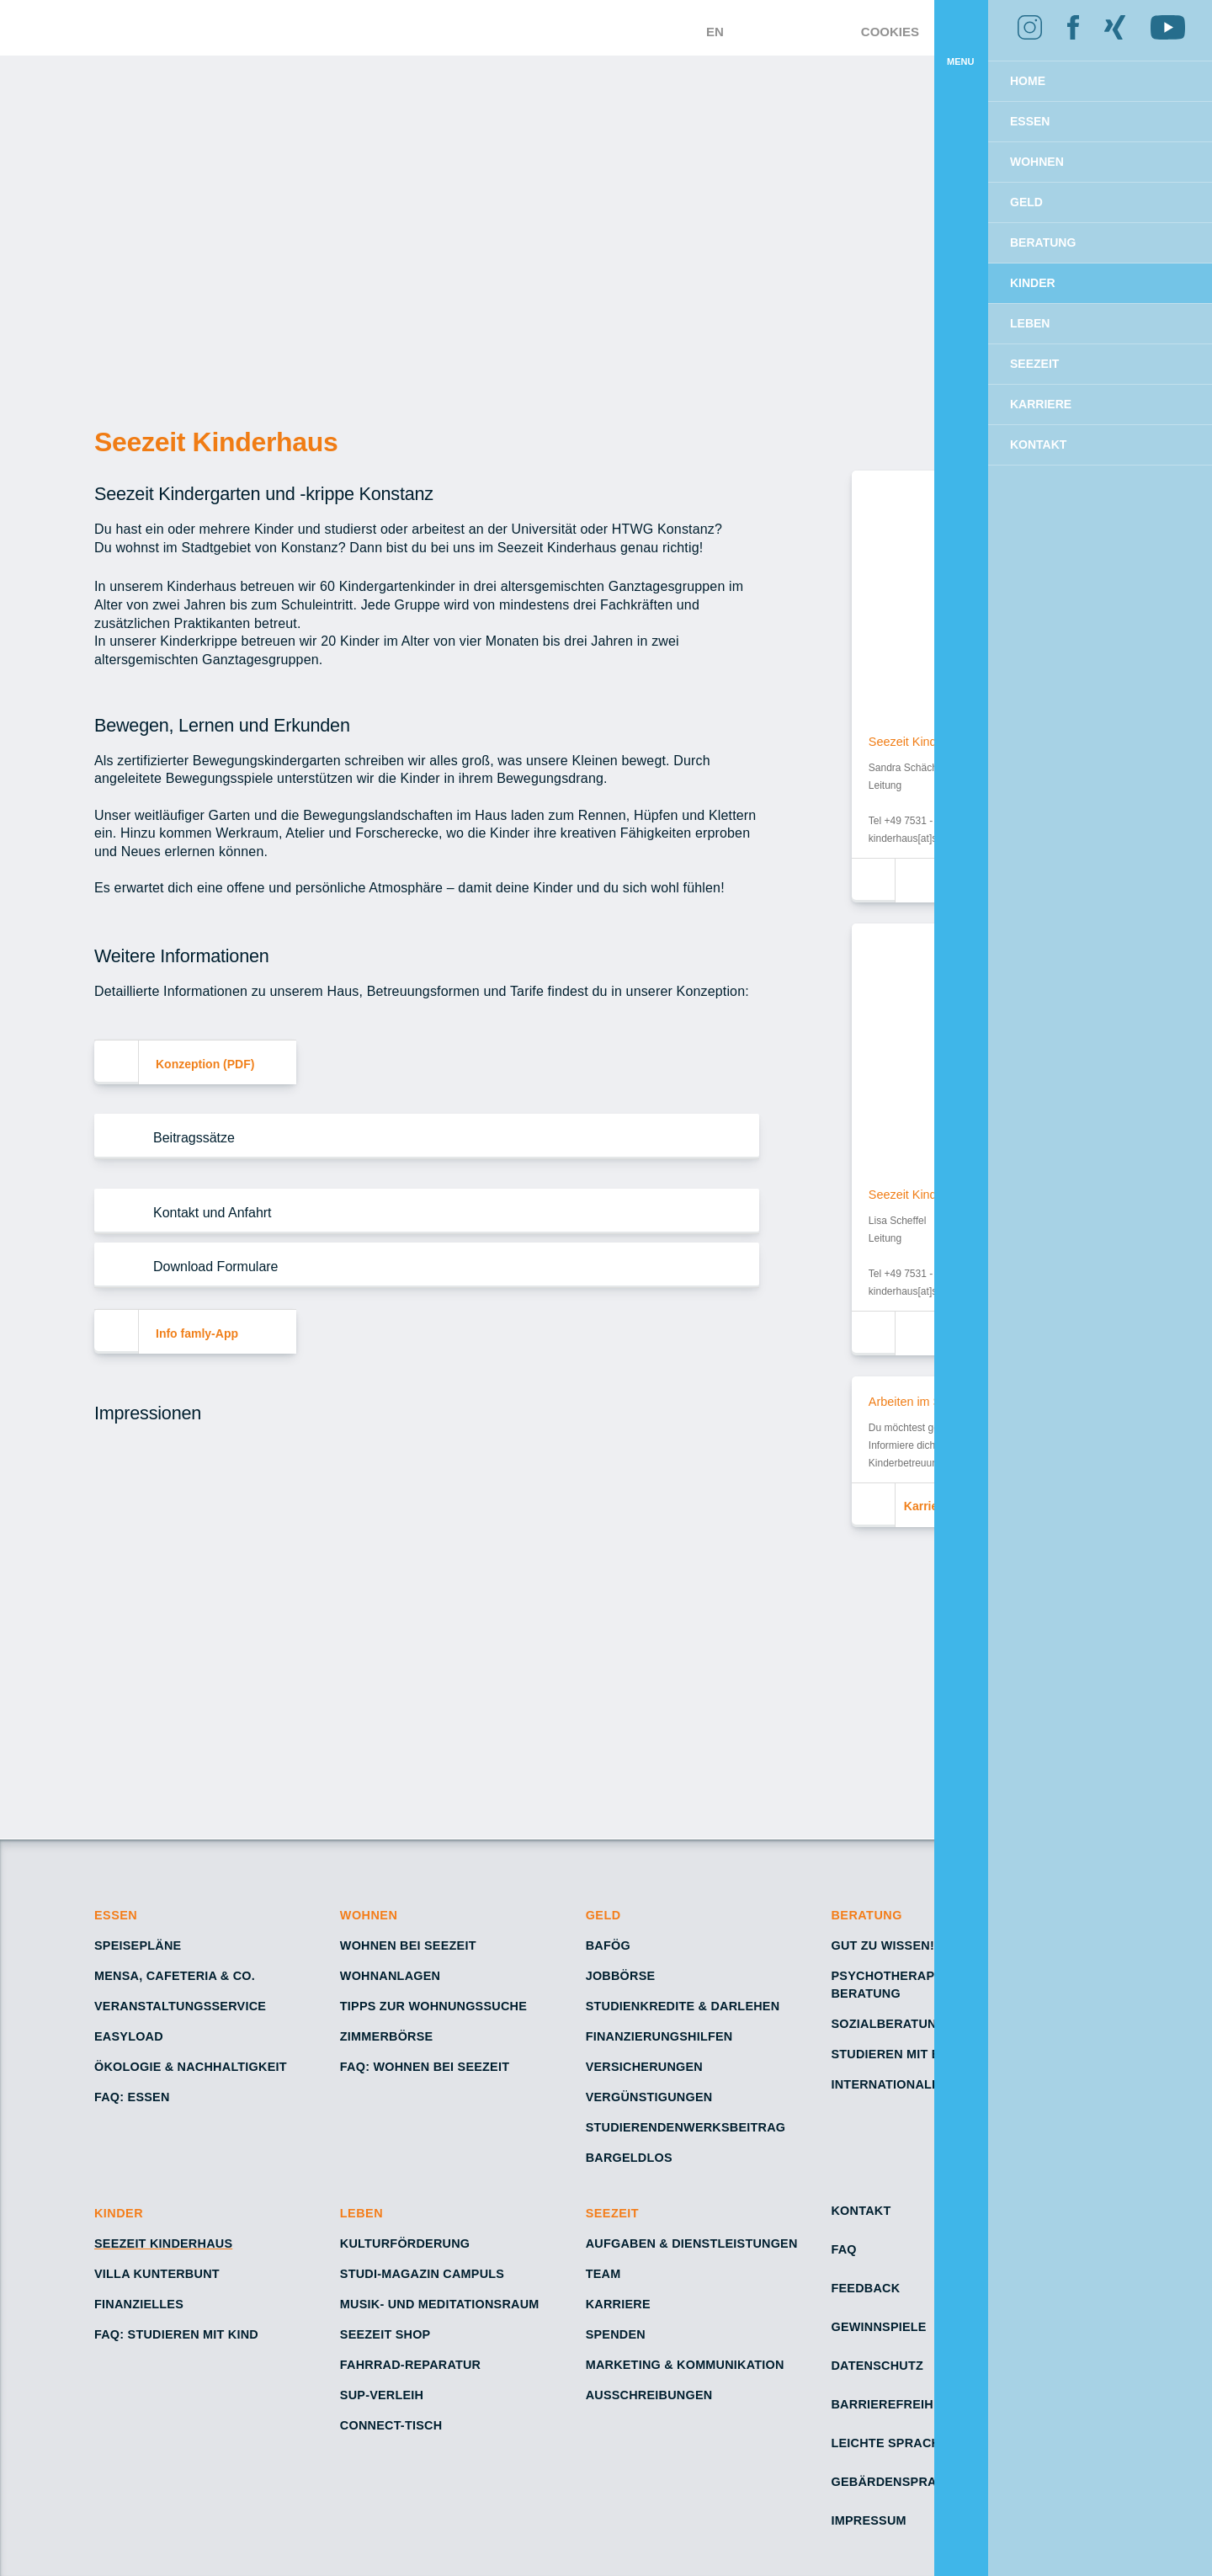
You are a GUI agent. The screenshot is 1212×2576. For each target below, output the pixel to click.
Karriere (617, 2304)
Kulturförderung (405, 2243)
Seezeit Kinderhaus (162, 2243)
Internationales (890, 2084)
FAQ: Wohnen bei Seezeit (424, 2067)
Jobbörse (621, 1976)
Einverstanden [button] (1111, 145)
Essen (117, 1915)
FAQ (844, 2249)
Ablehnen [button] (963, 145)
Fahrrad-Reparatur (409, 2365)
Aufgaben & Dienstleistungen (691, 2243)
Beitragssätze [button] (195, 1137)
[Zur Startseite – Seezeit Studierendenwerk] (528, 28)
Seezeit (614, 2213)
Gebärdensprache (895, 2482)
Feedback (864, 2288)
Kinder (118, 2213)
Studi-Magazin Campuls (423, 2274)
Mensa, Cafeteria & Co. (174, 1976)
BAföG (608, 1945)
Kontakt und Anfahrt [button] (213, 1212)
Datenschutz (877, 2365)
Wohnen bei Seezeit (408, 1945)
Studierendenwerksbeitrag (684, 2127)
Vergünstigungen (650, 2097)
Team (603, 2274)
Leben (361, 2213)
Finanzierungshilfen (659, 2036)
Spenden (615, 2334)
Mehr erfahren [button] (936, 102)
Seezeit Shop (386, 2334)
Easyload (127, 2036)
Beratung (866, 1915)
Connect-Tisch (392, 2425)
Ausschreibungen (648, 2395)
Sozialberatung (889, 2024)
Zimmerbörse (386, 2036)
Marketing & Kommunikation (685, 2365)
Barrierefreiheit (890, 2404)
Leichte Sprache (889, 2443)
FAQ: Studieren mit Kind (176, 2334)
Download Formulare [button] (214, 1266)
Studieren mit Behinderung (926, 2054)
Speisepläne (136, 1945)
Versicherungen (643, 2067)
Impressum (868, 2520)
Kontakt (861, 2211)
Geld (604, 1915)
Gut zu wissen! (883, 1945)
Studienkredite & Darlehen (680, 2006)
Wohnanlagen (389, 1976)
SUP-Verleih (381, 2395)
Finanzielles (138, 2304)
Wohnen (369, 1915)
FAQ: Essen (131, 2097)
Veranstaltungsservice (181, 2006)
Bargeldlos (629, 2158)
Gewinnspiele (878, 2327)
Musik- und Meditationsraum (439, 2304)
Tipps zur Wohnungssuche (434, 2006)
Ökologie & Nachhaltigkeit (191, 2067)
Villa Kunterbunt (157, 2274)
